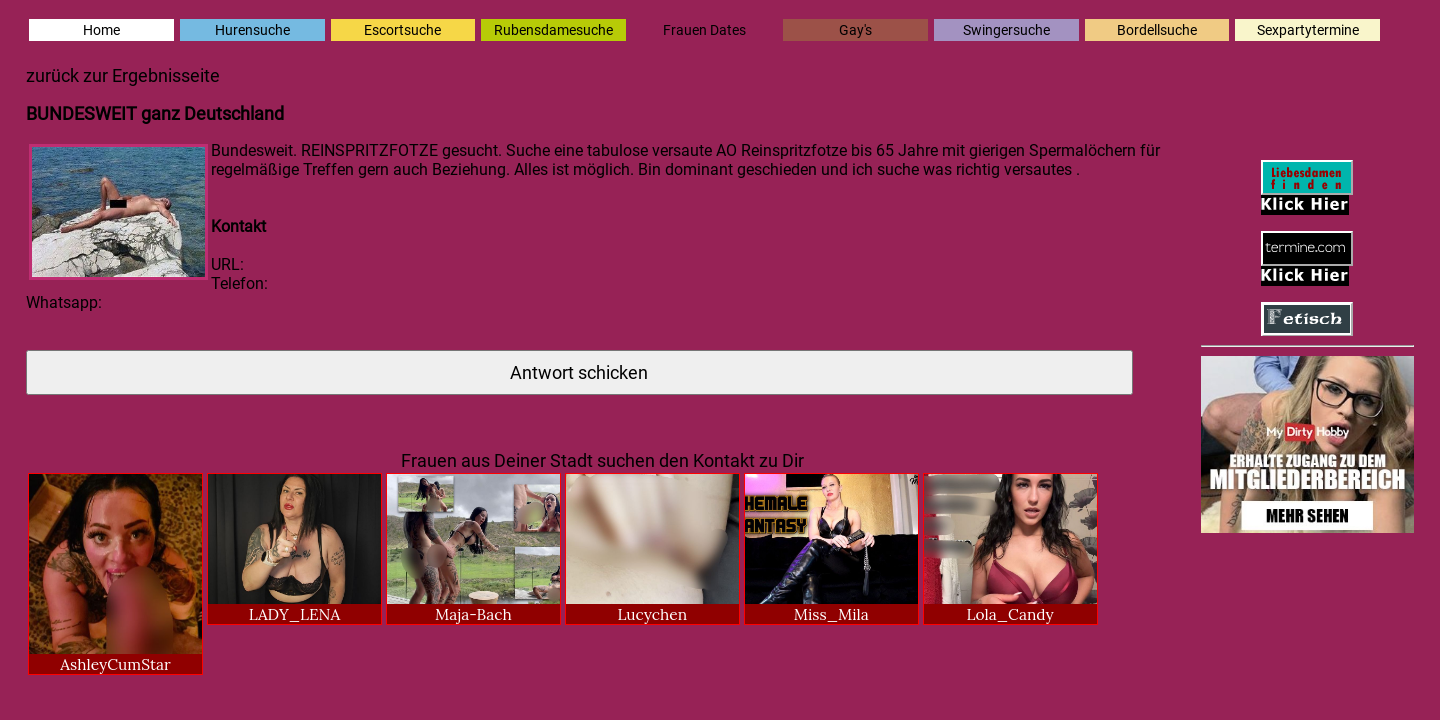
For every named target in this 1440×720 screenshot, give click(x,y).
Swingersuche (1006, 30)
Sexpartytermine (1308, 30)
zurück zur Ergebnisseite (123, 76)
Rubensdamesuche (553, 30)
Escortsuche (402, 30)
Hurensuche (252, 30)
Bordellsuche (1157, 30)
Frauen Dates (704, 30)
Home (101, 30)
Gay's (855, 30)
